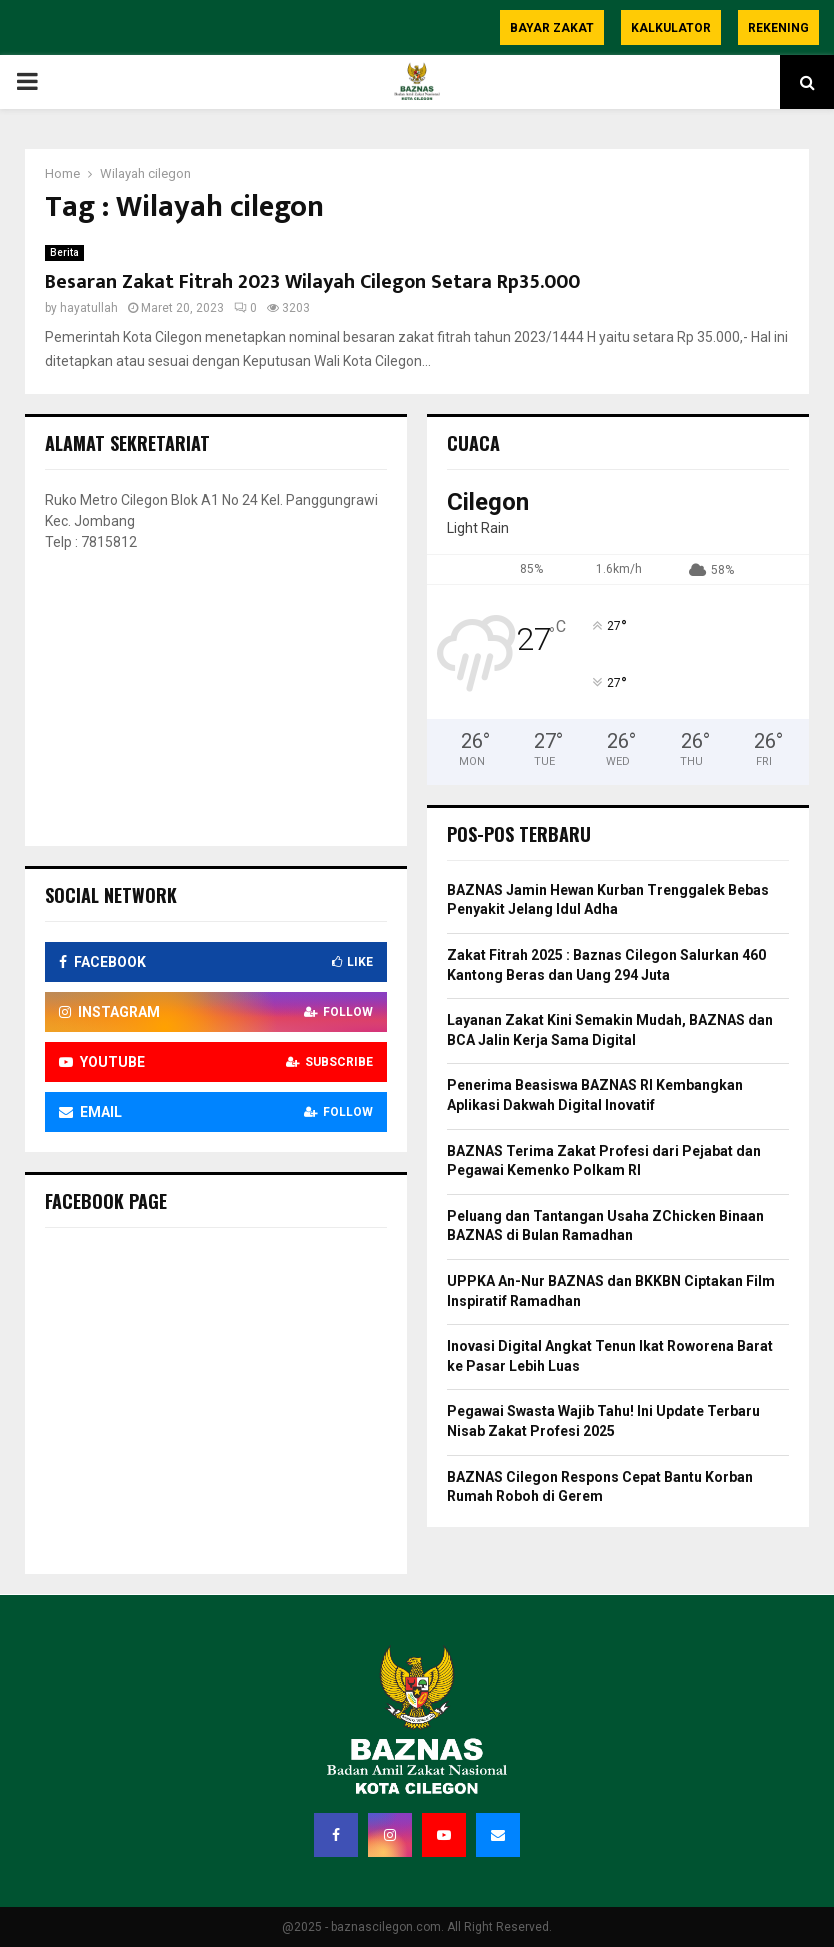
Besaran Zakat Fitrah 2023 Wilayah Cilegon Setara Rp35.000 (312, 282)
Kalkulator (671, 28)
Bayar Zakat (552, 28)
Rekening (778, 28)
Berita (64, 252)
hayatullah (89, 308)
